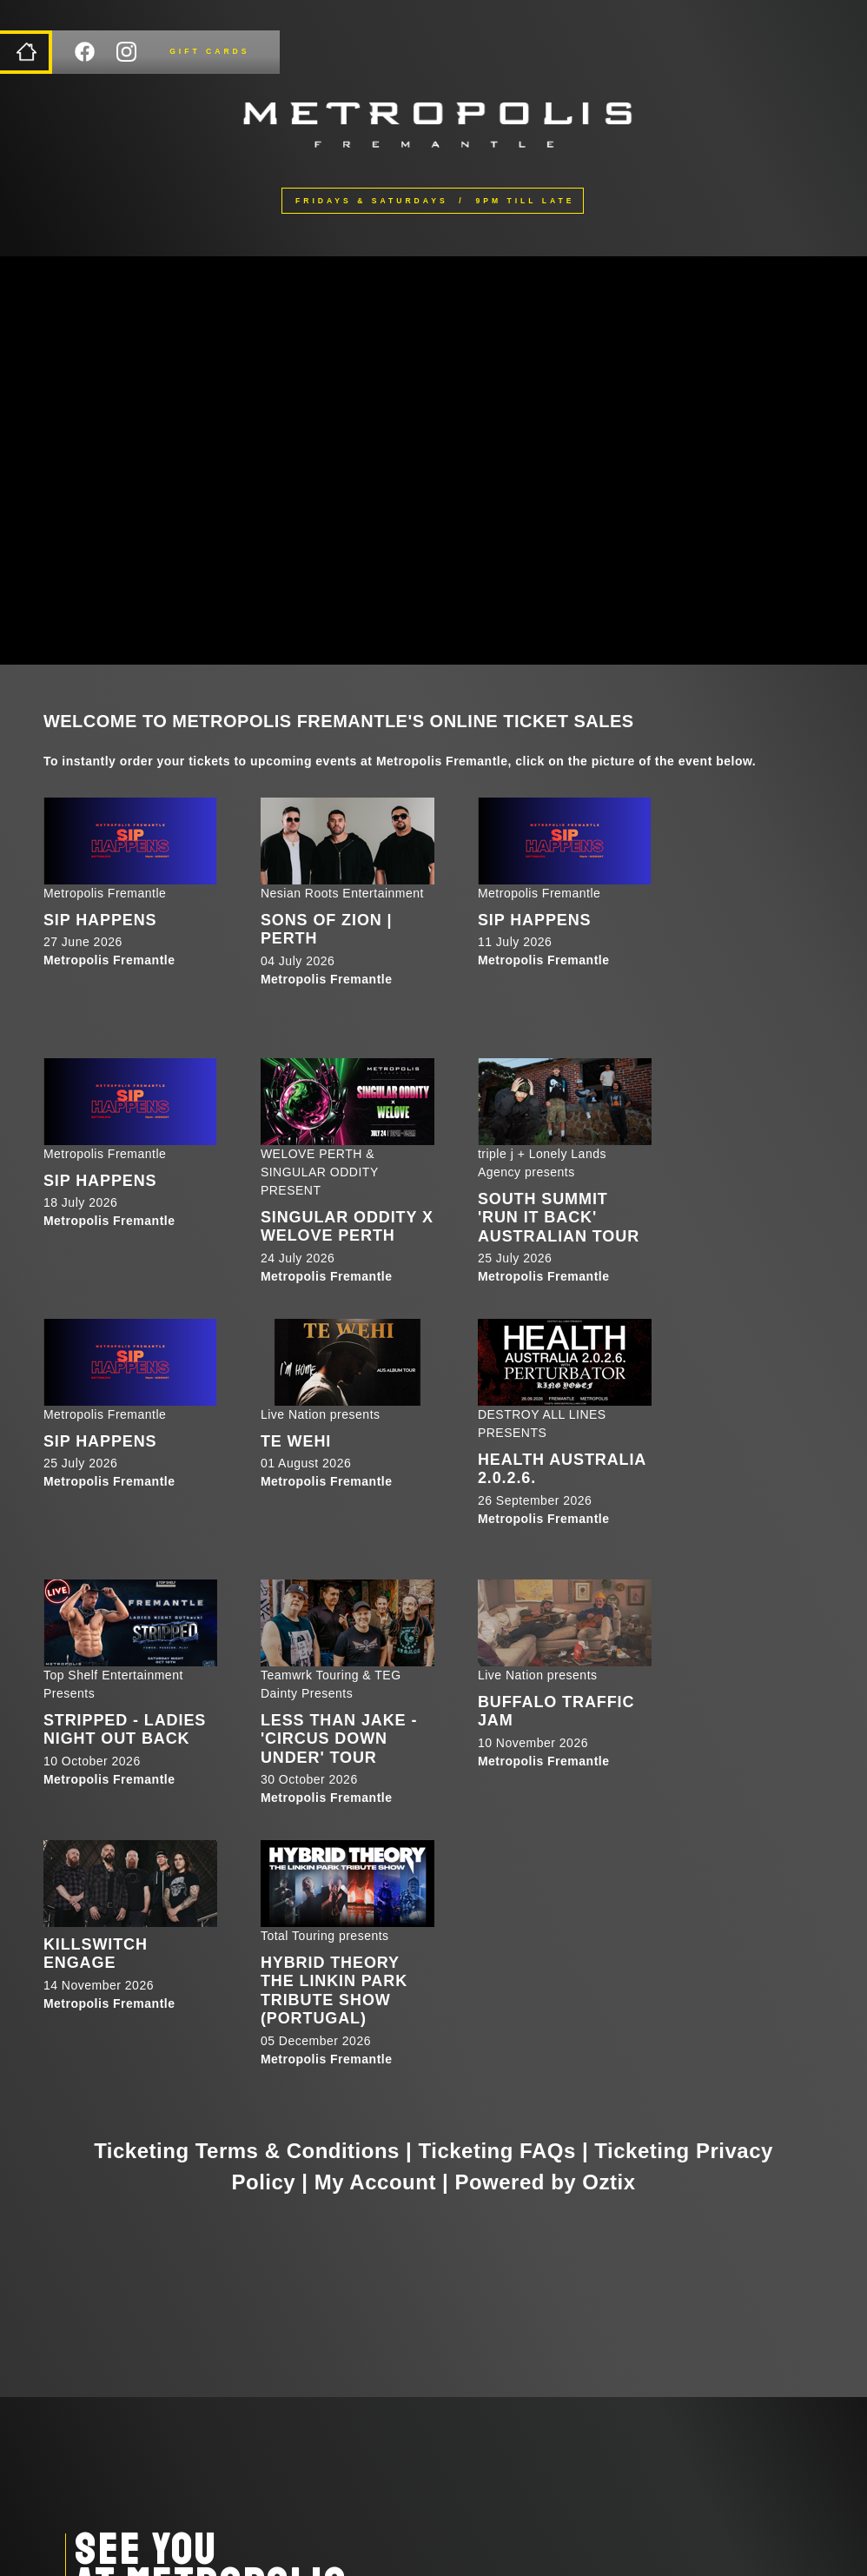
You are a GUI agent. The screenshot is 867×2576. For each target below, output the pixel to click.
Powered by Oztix (544, 2182)
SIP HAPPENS (100, 920)
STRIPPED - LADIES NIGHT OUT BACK (124, 1730)
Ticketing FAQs (497, 2150)
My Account (375, 2182)
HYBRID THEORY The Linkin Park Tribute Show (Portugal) (334, 1991)
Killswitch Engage (95, 1954)
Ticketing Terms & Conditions (247, 2150)
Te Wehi (296, 1441)
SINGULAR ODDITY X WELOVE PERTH (347, 1227)
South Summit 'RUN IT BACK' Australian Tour (558, 1217)
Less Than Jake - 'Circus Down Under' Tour (339, 1739)
